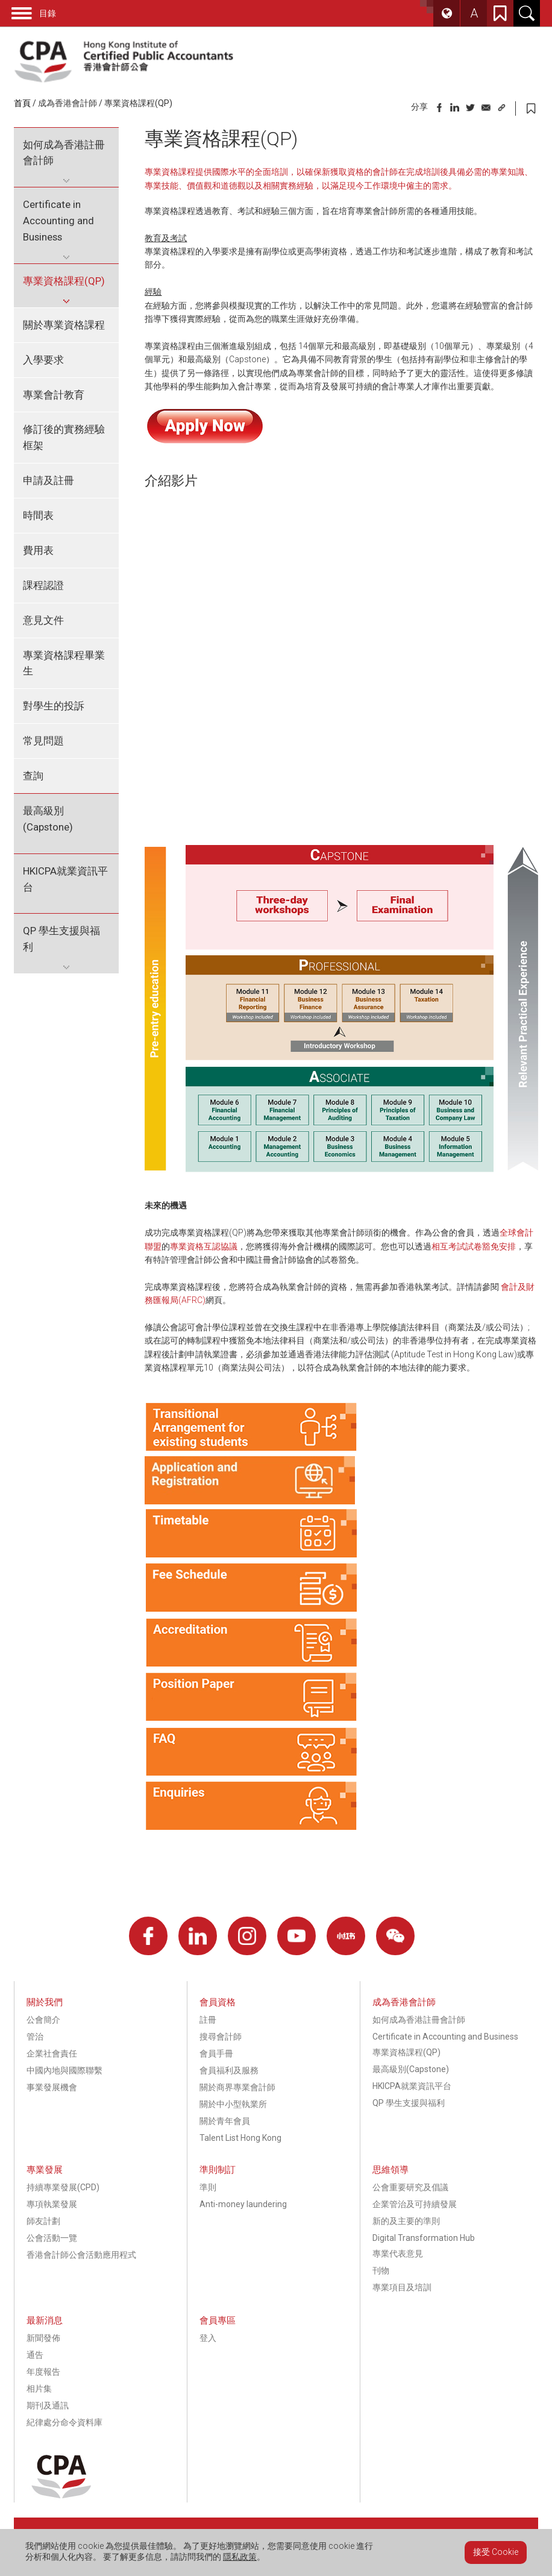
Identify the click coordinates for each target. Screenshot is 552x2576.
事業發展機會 (52, 2087)
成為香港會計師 (67, 103)
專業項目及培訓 (401, 2287)
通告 (35, 2355)
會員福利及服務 (229, 2070)
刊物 (380, 2270)
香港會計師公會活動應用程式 (81, 2255)
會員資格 (217, 2002)
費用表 (38, 550)
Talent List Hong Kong (240, 2138)
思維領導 (390, 2169)
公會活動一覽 (52, 2238)
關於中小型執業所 (233, 2104)
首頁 (22, 103)
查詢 (33, 776)
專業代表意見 (397, 2253)
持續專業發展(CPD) (63, 2187)
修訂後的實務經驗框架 (64, 437)
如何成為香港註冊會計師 (64, 153)
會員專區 (217, 2320)
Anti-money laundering (243, 2204)
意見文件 (43, 620)
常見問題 (43, 741)
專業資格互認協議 (203, 1246)
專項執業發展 (52, 2204)
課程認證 (43, 585)
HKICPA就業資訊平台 (65, 879)
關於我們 (45, 2002)
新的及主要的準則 (406, 2221)
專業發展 (45, 2169)
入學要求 (43, 360)
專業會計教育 (53, 395)
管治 (35, 2036)
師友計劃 (43, 2221)
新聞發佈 (43, 2338)
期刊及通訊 (48, 2405)
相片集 (39, 2388)
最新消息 (45, 2320)
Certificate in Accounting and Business (58, 220)
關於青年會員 (224, 2121)
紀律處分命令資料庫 (64, 2422)
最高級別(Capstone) (48, 819)
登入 (207, 2338)
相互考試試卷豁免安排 (473, 1246)
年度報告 (43, 2372)
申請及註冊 (48, 480)
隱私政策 (240, 2557)
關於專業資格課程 (64, 325)
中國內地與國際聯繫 (64, 2070)
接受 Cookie (495, 2552)
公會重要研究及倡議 (410, 2187)
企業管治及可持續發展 (414, 2204)
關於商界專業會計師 (237, 2087)
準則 (207, 2187)
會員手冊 (216, 2053)
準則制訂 (217, 2169)
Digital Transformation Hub (423, 2238)
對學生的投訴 (53, 706)
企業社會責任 (52, 2053)
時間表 (38, 515)
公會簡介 (43, 2020)
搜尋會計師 (220, 2036)
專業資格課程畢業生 (64, 663)
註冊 (207, 2020)
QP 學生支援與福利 (61, 939)
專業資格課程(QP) (138, 103)
